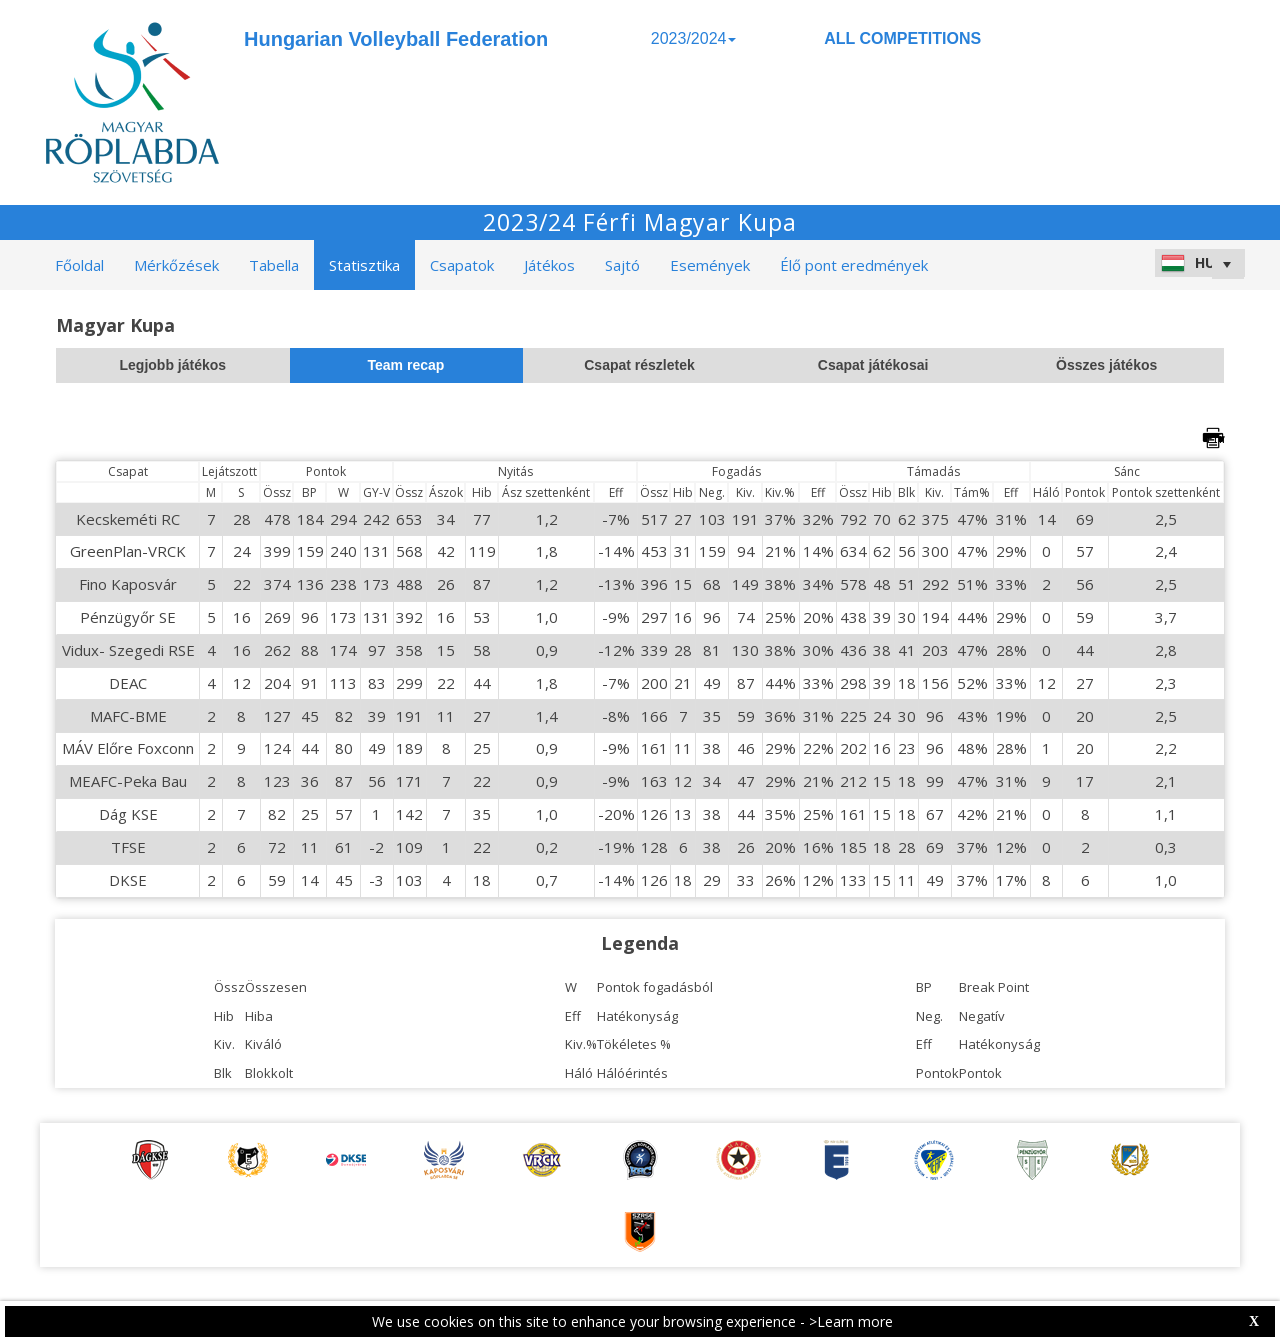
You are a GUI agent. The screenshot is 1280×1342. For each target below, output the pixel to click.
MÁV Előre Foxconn (128, 748)
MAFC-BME (128, 716)
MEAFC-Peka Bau (128, 781)
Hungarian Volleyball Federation (396, 39)
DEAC (128, 683)
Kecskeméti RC (128, 519)
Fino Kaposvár (128, 584)
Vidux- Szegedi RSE (128, 650)
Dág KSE (128, 814)
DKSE (128, 880)
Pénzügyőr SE (128, 617)
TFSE (128, 847)
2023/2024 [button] (694, 38)
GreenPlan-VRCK (128, 551)
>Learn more (851, 1321)
